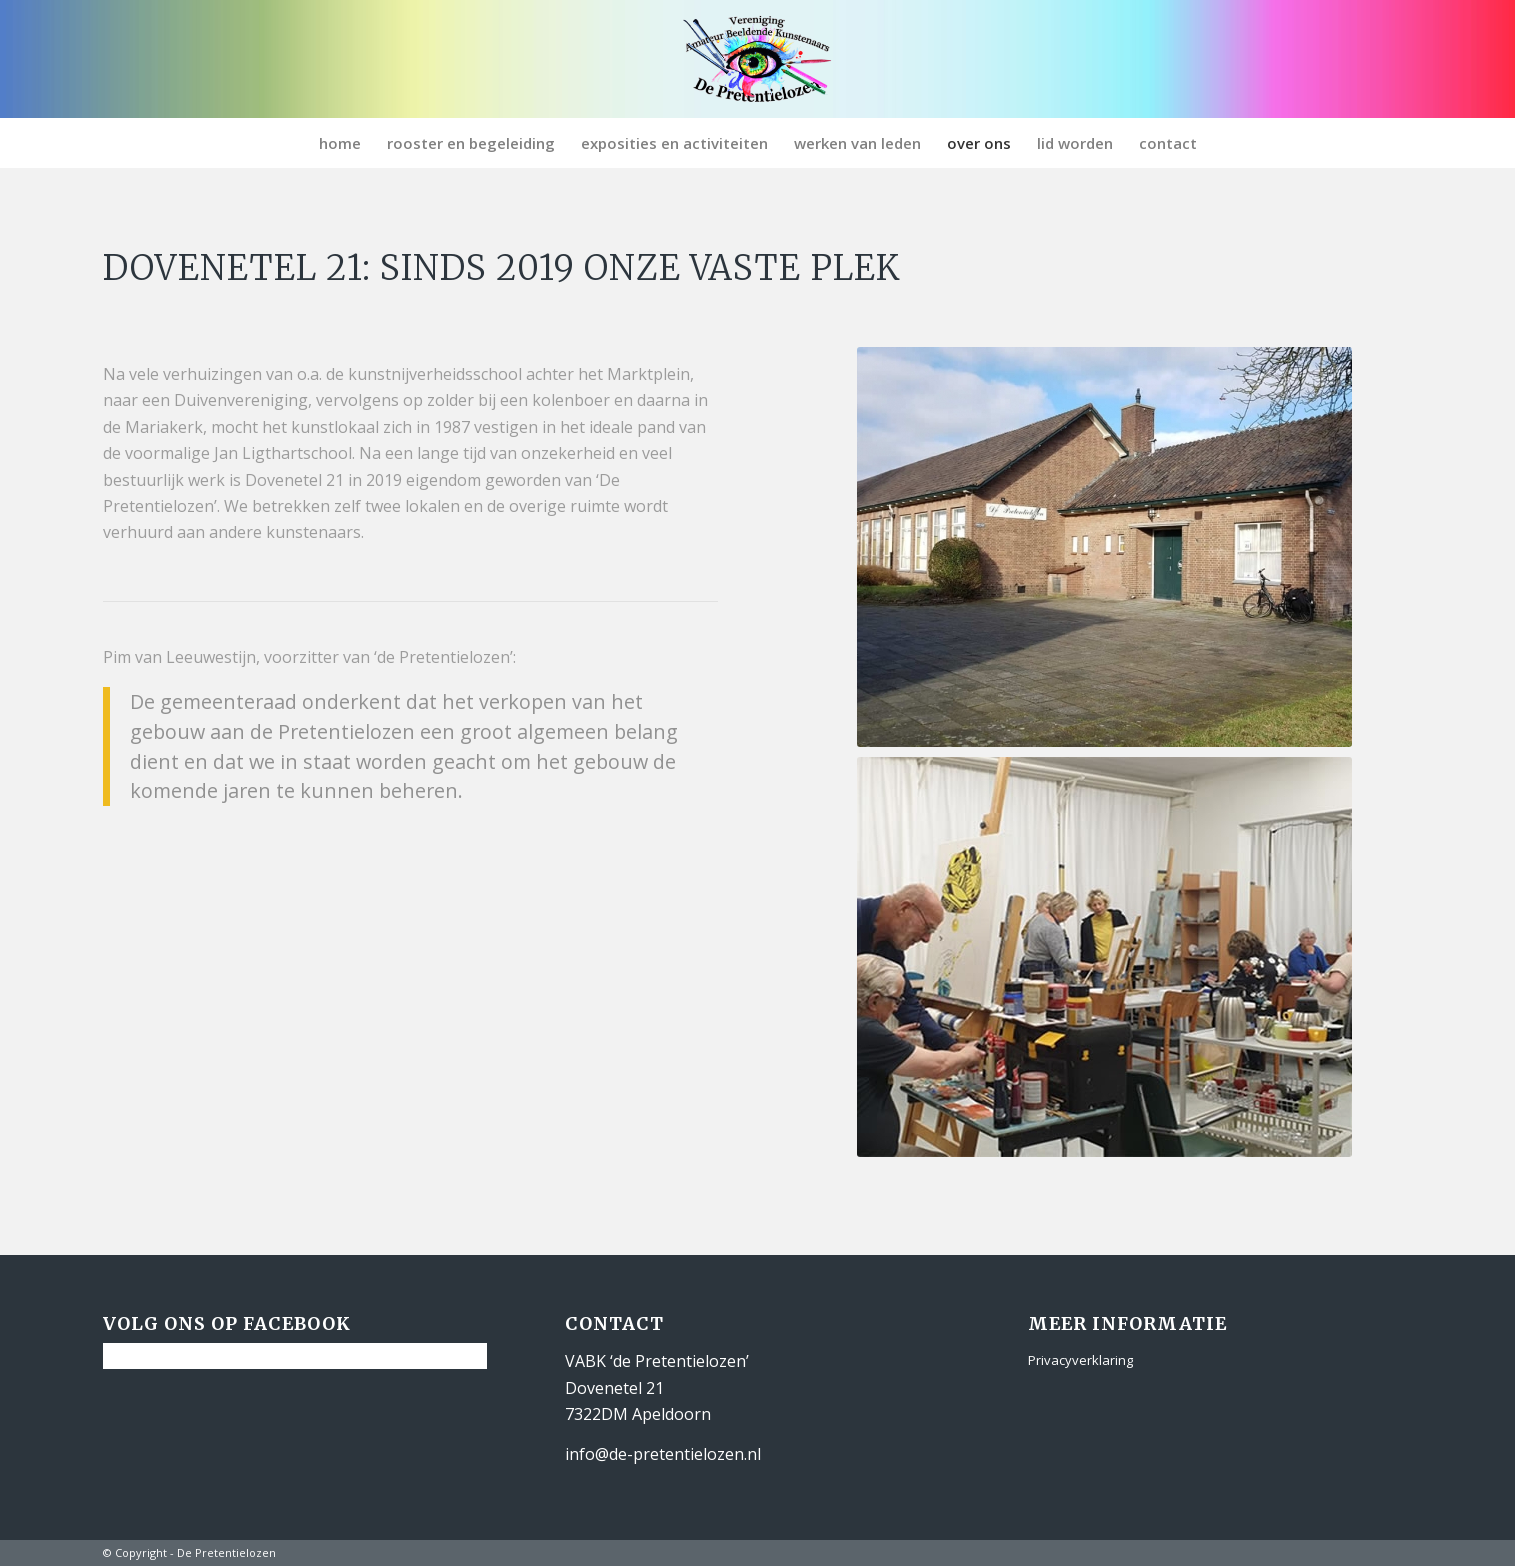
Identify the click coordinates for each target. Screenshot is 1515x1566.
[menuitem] (340, 143)
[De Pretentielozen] (757, 59)
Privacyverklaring (1080, 1360)
